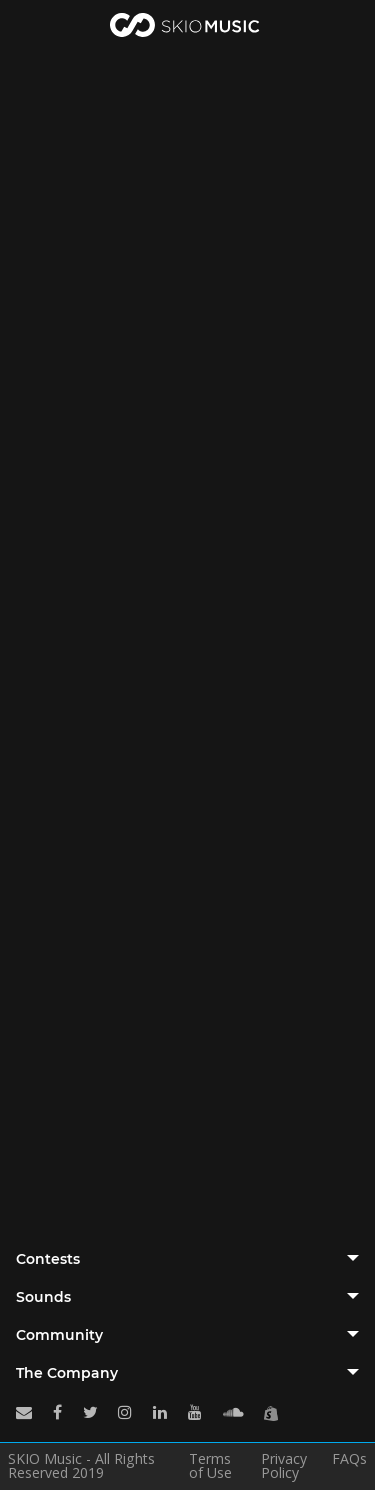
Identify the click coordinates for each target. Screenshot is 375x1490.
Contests (48, 1259)
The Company (67, 1373)
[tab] (187, 1259)
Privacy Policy (284, 1466)
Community (59, 1335)
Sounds (43, 1297)
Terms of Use (210, 1466)
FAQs (349, 1460)
